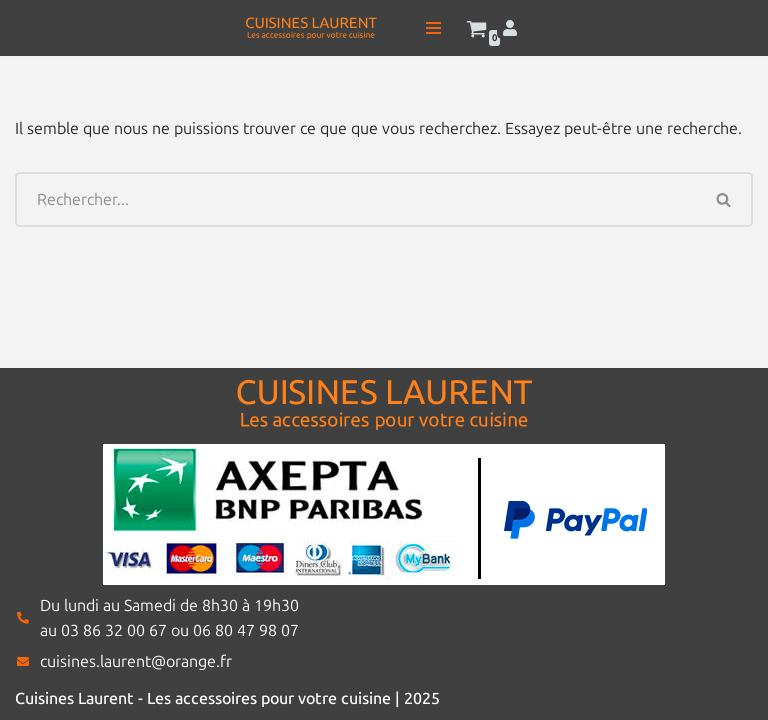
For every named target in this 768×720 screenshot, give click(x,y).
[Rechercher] (355, 199)
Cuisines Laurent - (81, 698)
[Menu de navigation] (433, 28)
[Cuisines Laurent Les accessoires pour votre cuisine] (311, 28)
